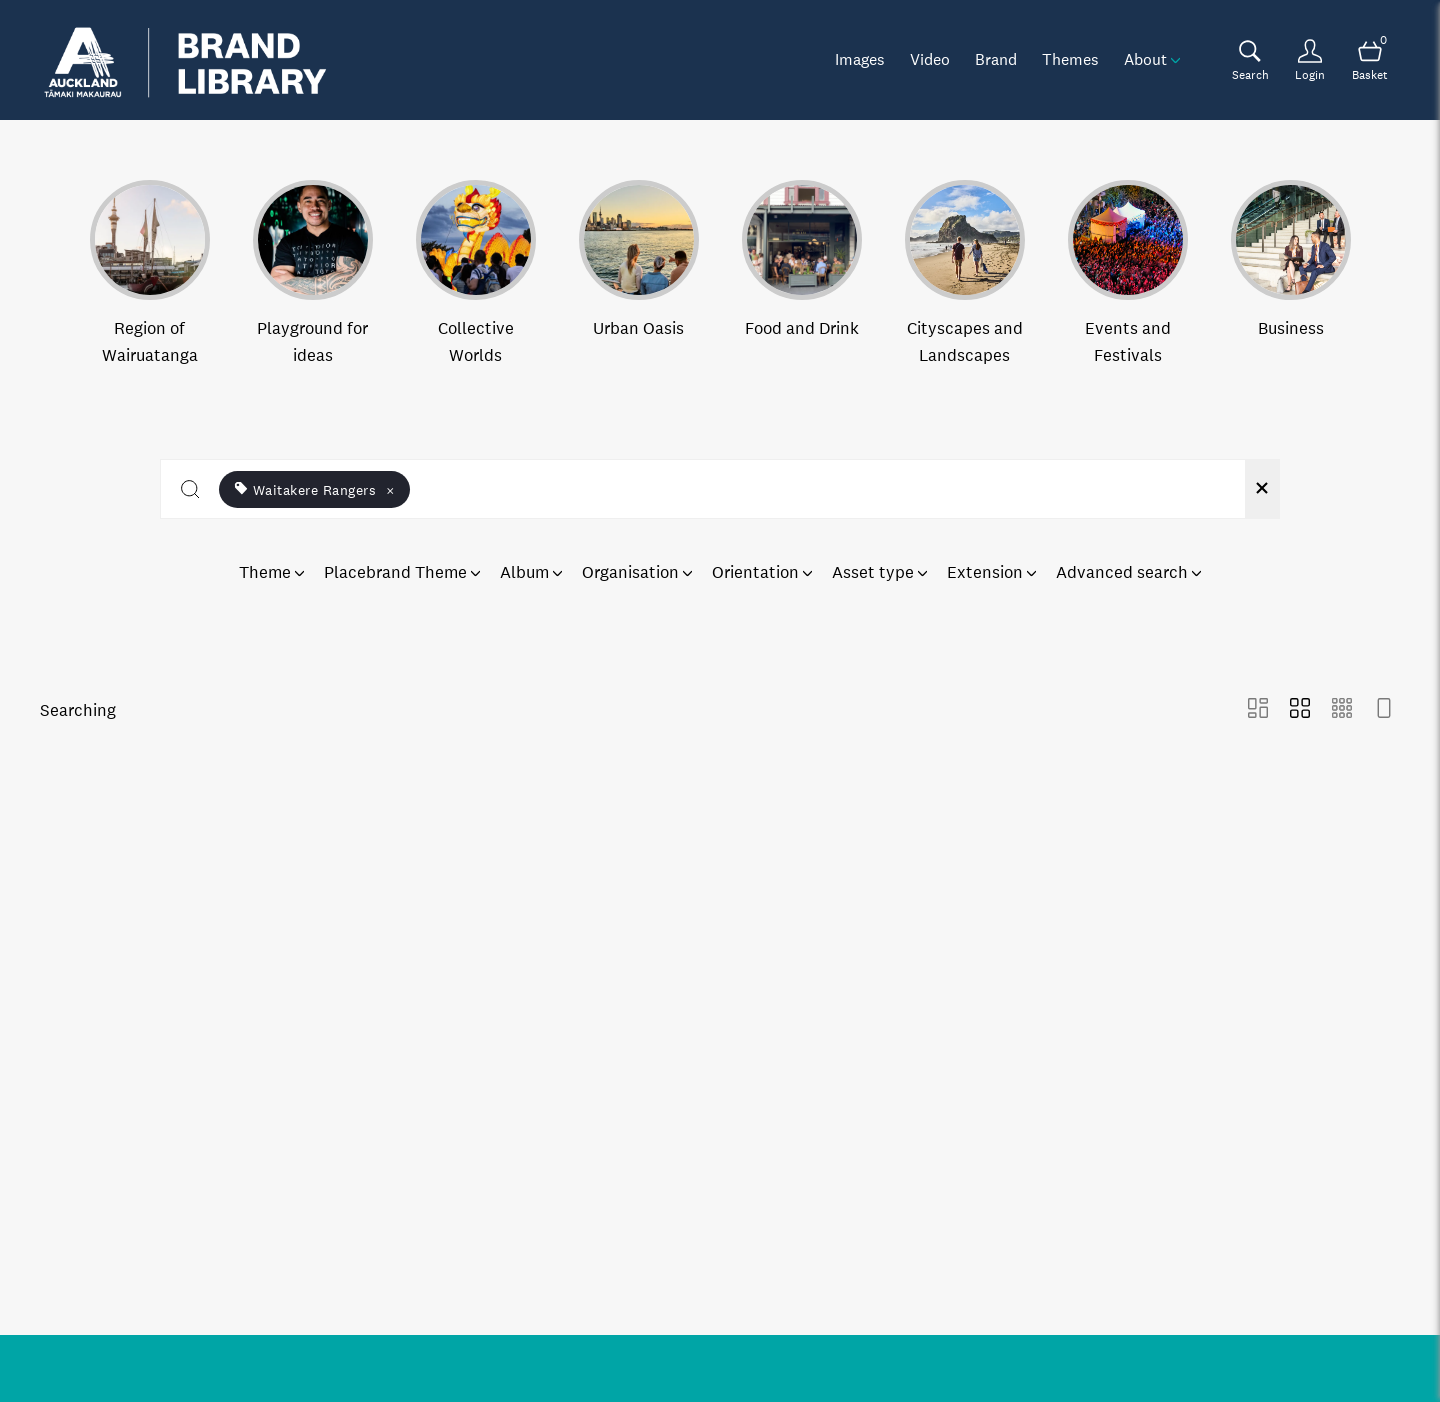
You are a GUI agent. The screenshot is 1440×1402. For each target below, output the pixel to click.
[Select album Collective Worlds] (476, 274)
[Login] (1310, 60)
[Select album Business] (1291, 274)
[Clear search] (1262, 489)
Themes (1070, 59)
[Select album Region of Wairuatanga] (150, 274)
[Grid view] (1300, 710)
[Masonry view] (1258, 710)
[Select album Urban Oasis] (639, 274)
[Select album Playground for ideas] (313, 274)
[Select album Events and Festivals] (1128, 274)
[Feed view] (1384, 710)
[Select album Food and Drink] (802, 274)
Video (930, 59)
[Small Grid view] (1342, 710)
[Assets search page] (1250, 60)
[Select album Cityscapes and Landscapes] (965, 274)
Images (860, 59)
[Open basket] (1370, 60)
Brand (996, 59)
